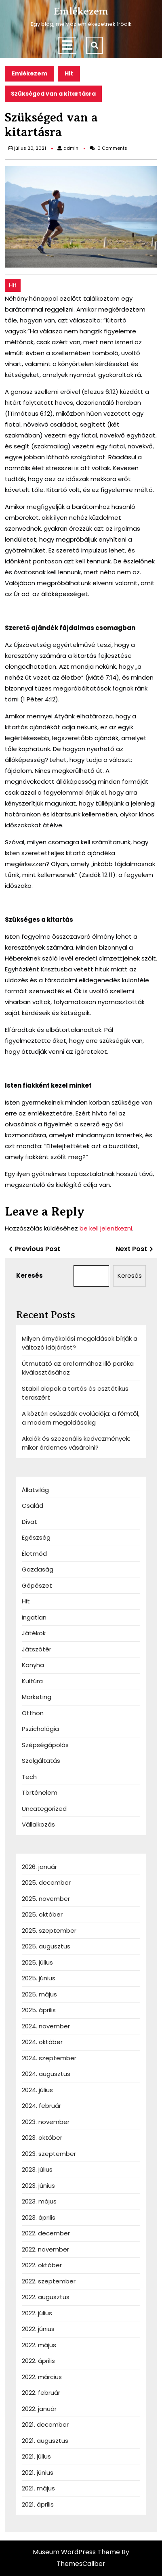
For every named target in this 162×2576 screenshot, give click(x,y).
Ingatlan (34, 1617)
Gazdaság (37, 1569)
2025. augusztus (46, 1946)
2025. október (42, 1914)
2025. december (46, 1882)
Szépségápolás (45, 1745)
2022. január (39, 2408)
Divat (29, 1521)
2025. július (37, 1962)
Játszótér (36, 1649)
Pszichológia (40, 1728)
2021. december (45, 2424)
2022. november (45, 2249)
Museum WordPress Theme (76, 2552)
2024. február (41, 2105)
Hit (69, 73)
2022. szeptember (49, 2281)
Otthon (33, 1713)
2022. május (39, 2345)
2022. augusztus (45, 2297)
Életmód (34, 1553)
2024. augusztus (46, 2074)
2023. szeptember (49, 2153)
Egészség (36, 1537)
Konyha (33, 1665)
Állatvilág (35, 1490)
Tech (29, 1776)
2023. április (38, 2217)
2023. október (42, 2137)
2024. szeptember (49, 2058)
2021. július (36, 2456)
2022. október (42, 2265)
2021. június (37, 2472)
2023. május (39, 2201)
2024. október (42, 2042)
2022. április (38, 2360)
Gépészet (37, 1585)
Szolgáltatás (41, 1760)
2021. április (38, 2504)
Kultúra (32, 1681)
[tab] (67, 45)
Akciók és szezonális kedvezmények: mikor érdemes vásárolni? (76, 1443)
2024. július (37, 2090)
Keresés (29, 1275)
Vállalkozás (38, 1824)
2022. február (41, 2392)
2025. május (39, 1994)
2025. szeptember (49, 1930)
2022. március (42, 2377)
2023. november (45, 2122)
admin (70, 148)
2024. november (46, 2026)
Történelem (39, 1792)
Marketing (36, 1697)
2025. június (38, 1978)
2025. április (39, 2010)
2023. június (38, 2185)
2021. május (38, 2488)
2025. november (46, 1898)
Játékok (34, 1633)
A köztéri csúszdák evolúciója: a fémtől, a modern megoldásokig (80, 1418)
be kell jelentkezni (106, 1228)
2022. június (38, 2329)
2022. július (37, 2313)
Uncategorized (44, 1808)
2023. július (37, 2169)
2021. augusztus (45, 2440)
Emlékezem (81, 11)
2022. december (46, 2233)
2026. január (39, 1866)
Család (32, 1505)
